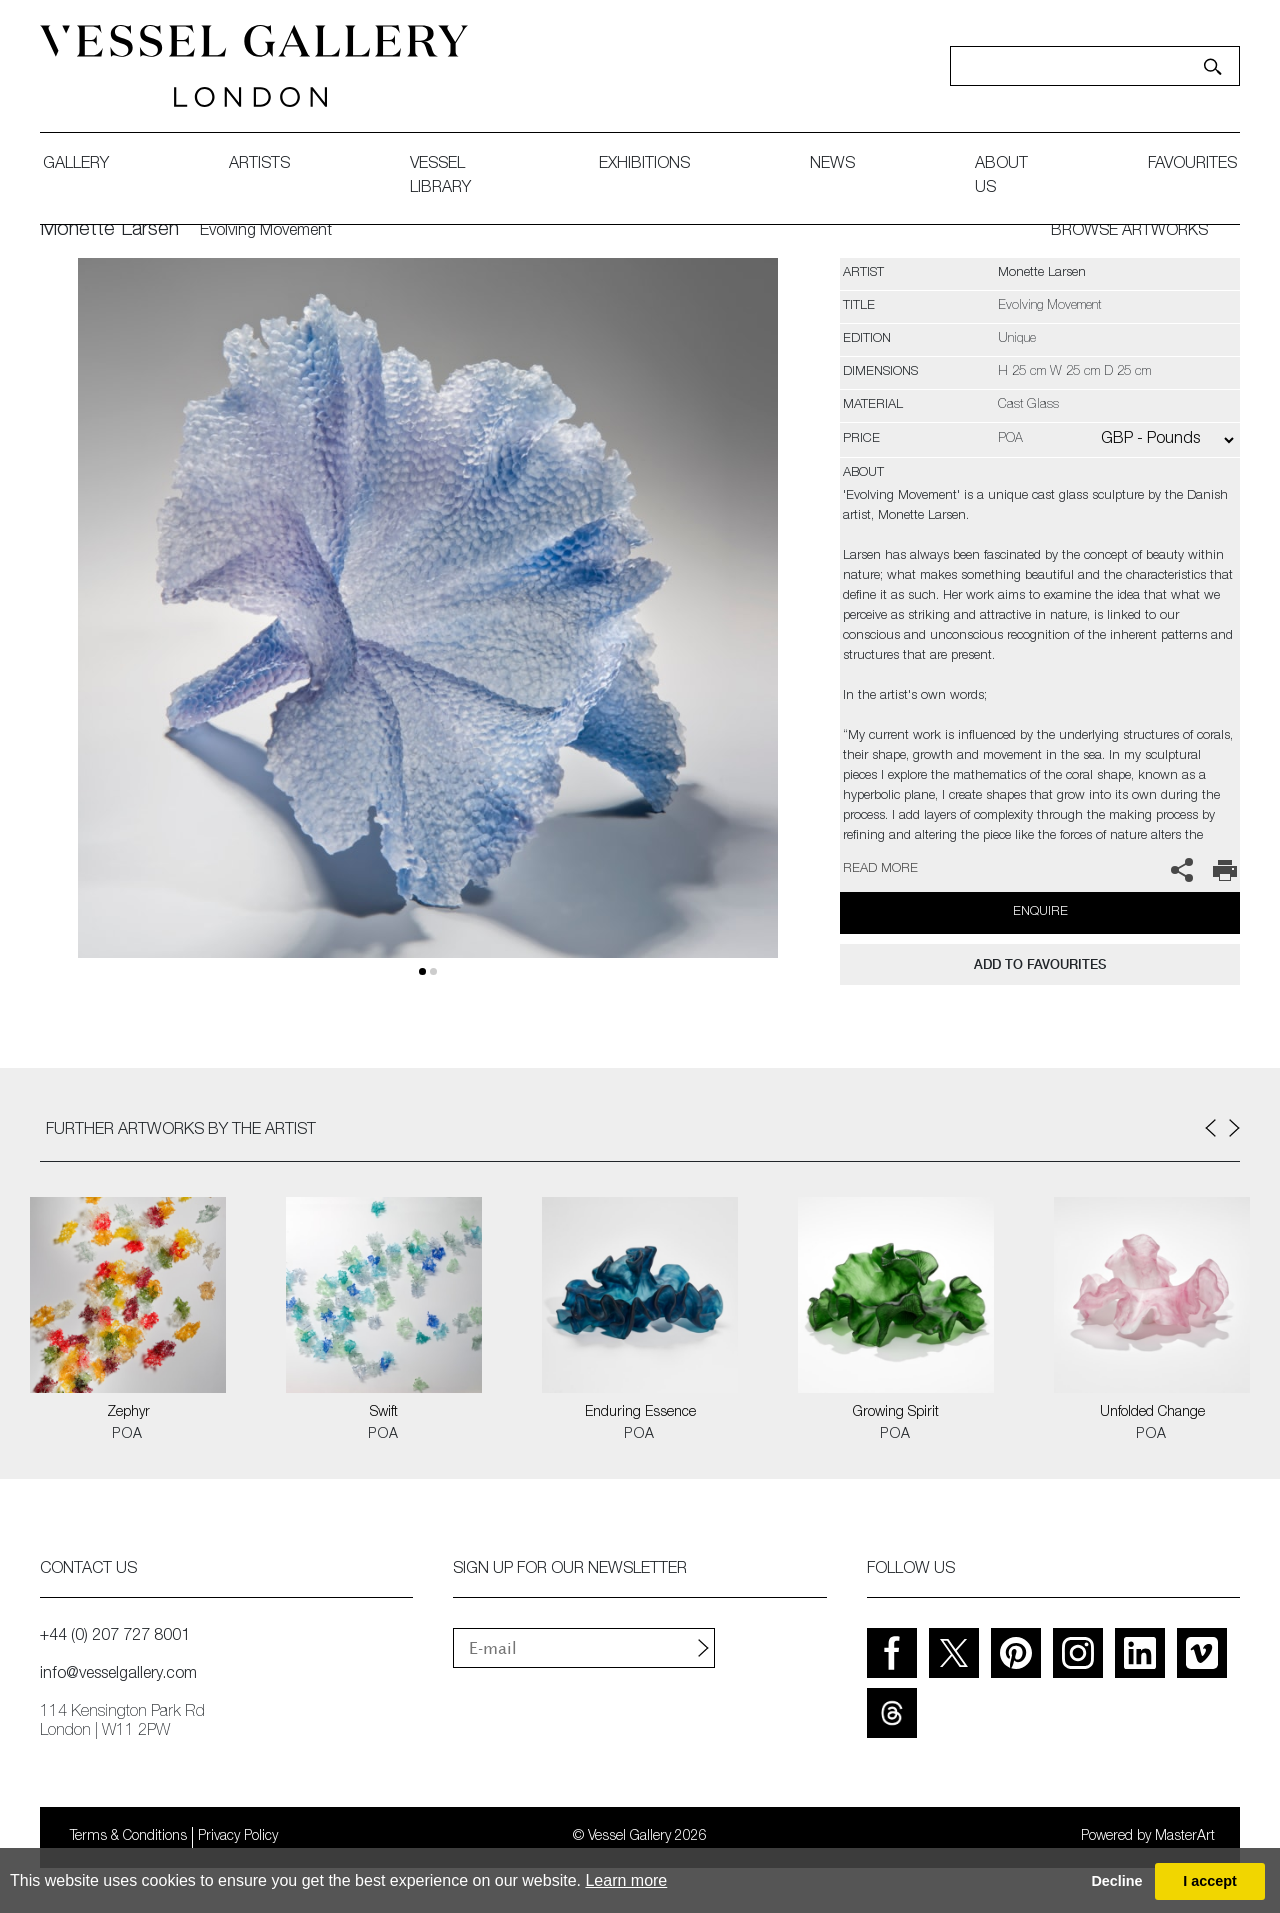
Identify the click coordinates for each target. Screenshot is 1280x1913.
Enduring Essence (640, 1413)
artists (259, 165)
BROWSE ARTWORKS (1129, 232)
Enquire (1040, 912)
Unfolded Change (1152, 1413)
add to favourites (1040, 964)
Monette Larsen (109, 231)
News (832, 165)
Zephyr (128, 1413)
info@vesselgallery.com (118, 1675)
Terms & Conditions (128, 1837)
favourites (1192, 165)
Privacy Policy (238, 1837)
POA (127, 1435)
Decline (1116, 1881)
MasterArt (1185, 1837)
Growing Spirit (896, 1413)
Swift (384, 1413)
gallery (76, 165)
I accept (1210, 1881)
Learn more (626, 1880)
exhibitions (644, 165)
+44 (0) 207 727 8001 (115, 1637)
